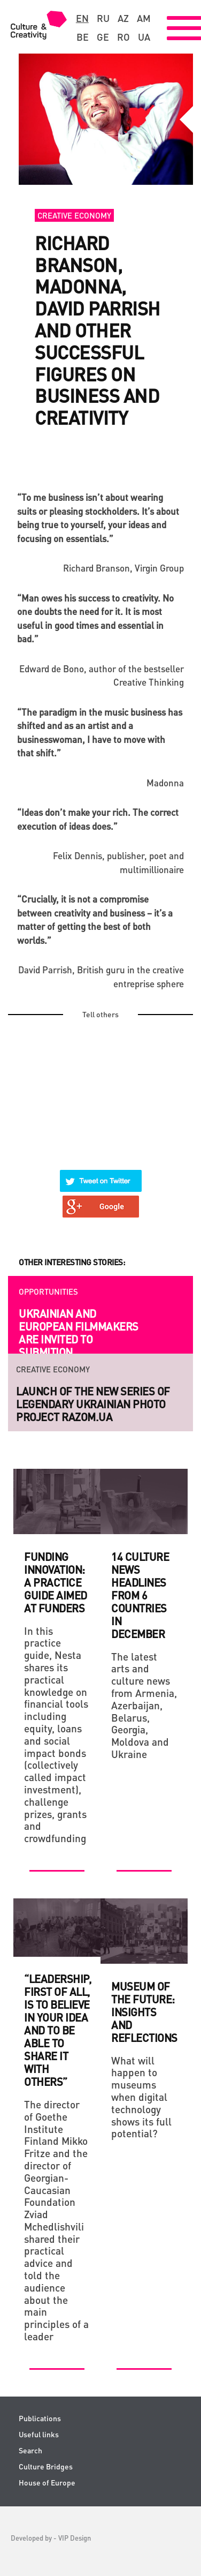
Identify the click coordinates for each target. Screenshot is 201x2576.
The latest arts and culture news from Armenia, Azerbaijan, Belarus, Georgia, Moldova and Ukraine (144, 1705)
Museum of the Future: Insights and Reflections (144, 2012)
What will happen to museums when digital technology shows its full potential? (141, 2097)
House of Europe (47, 2483)
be (82, 37)
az (123, 18)
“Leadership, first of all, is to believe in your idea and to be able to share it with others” (57, 2030)
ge (103, 37)
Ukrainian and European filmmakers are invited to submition (78, 1332)
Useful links (39, 2434)
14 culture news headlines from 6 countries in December (140, 1595)
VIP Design (74, 2537)
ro (123, 37)
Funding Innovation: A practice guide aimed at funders (55, 1582)
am (144, 18)
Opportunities (48, 1291)
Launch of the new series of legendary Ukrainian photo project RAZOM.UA (93, 1404)
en (82, 18)
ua (144, 37)
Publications (40, 2418)
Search (30, 2450)
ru (103, 18)
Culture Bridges (46, 2466)
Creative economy (74, 215)
